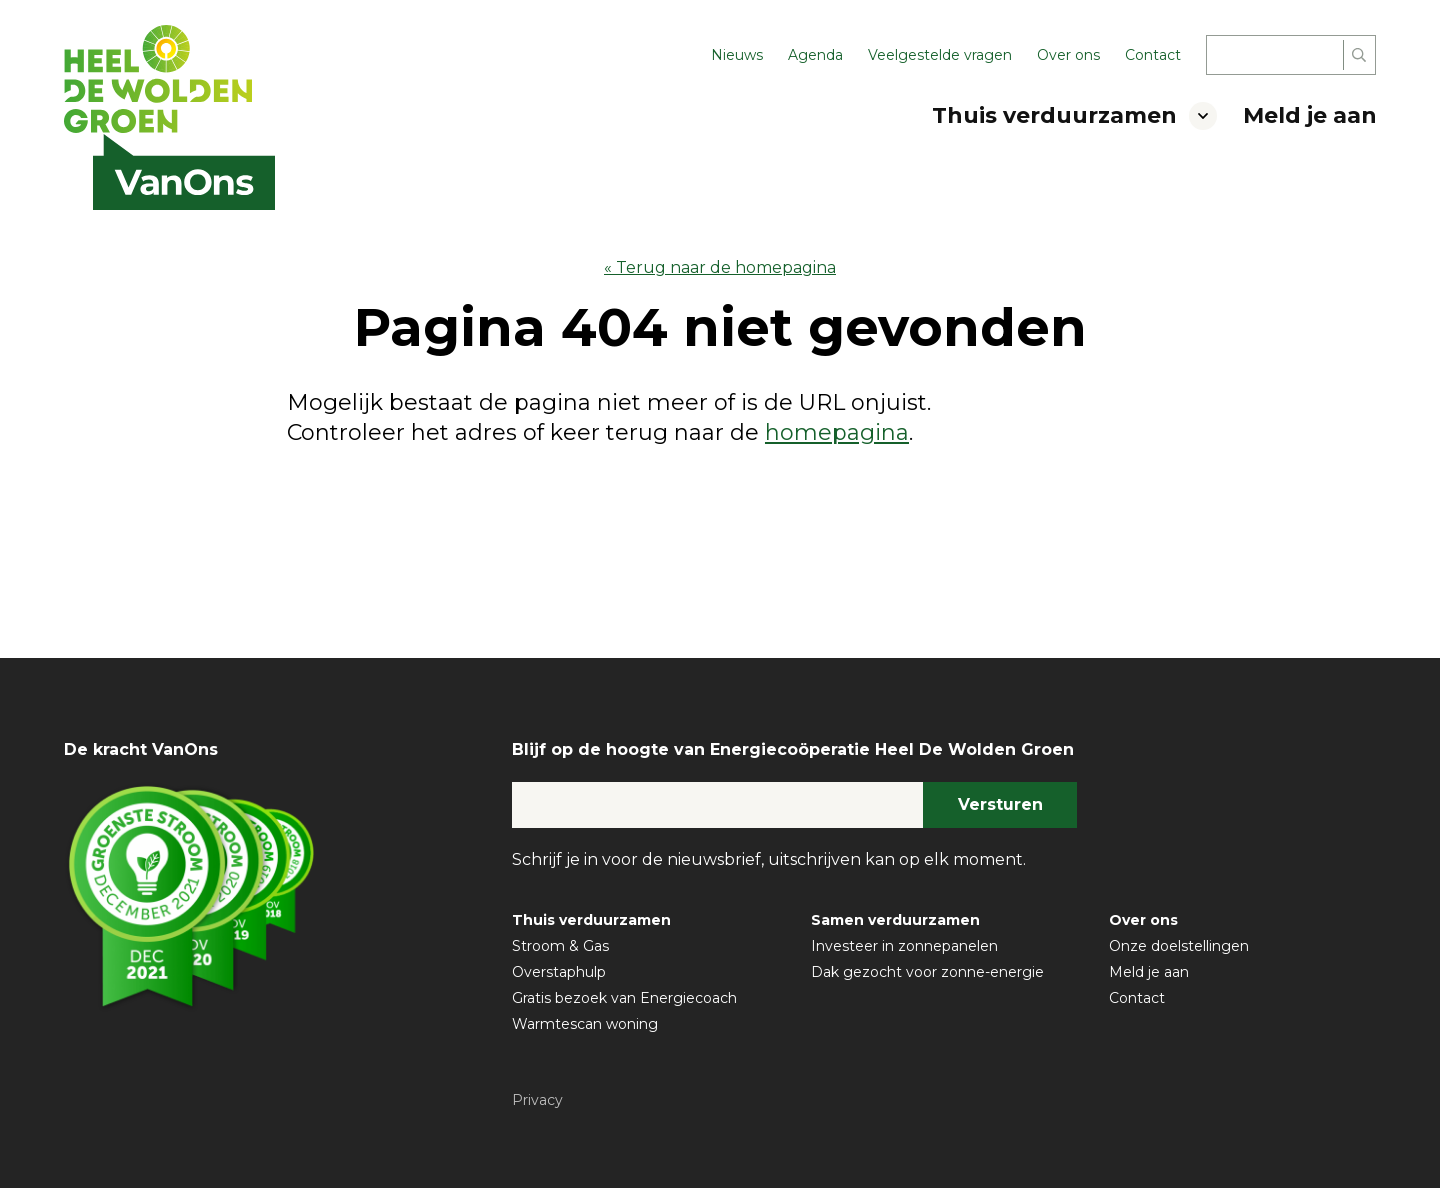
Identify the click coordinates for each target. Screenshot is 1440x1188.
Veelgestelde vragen (940, 55)
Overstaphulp (559, 972)
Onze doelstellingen (1179, 946)
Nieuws (737, 55)
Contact (1153, 55)
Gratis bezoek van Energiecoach (624, 998)
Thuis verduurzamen (1054, 115)
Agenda (815, 55)
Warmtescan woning (585, 1024)
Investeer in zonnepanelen (904, 946)
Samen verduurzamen (895, 920)
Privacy (537, 1100)
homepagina (837, 432)
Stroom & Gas (560, 946)
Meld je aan (1310, 115)
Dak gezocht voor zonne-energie (927, 972)
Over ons (1068, 55)
